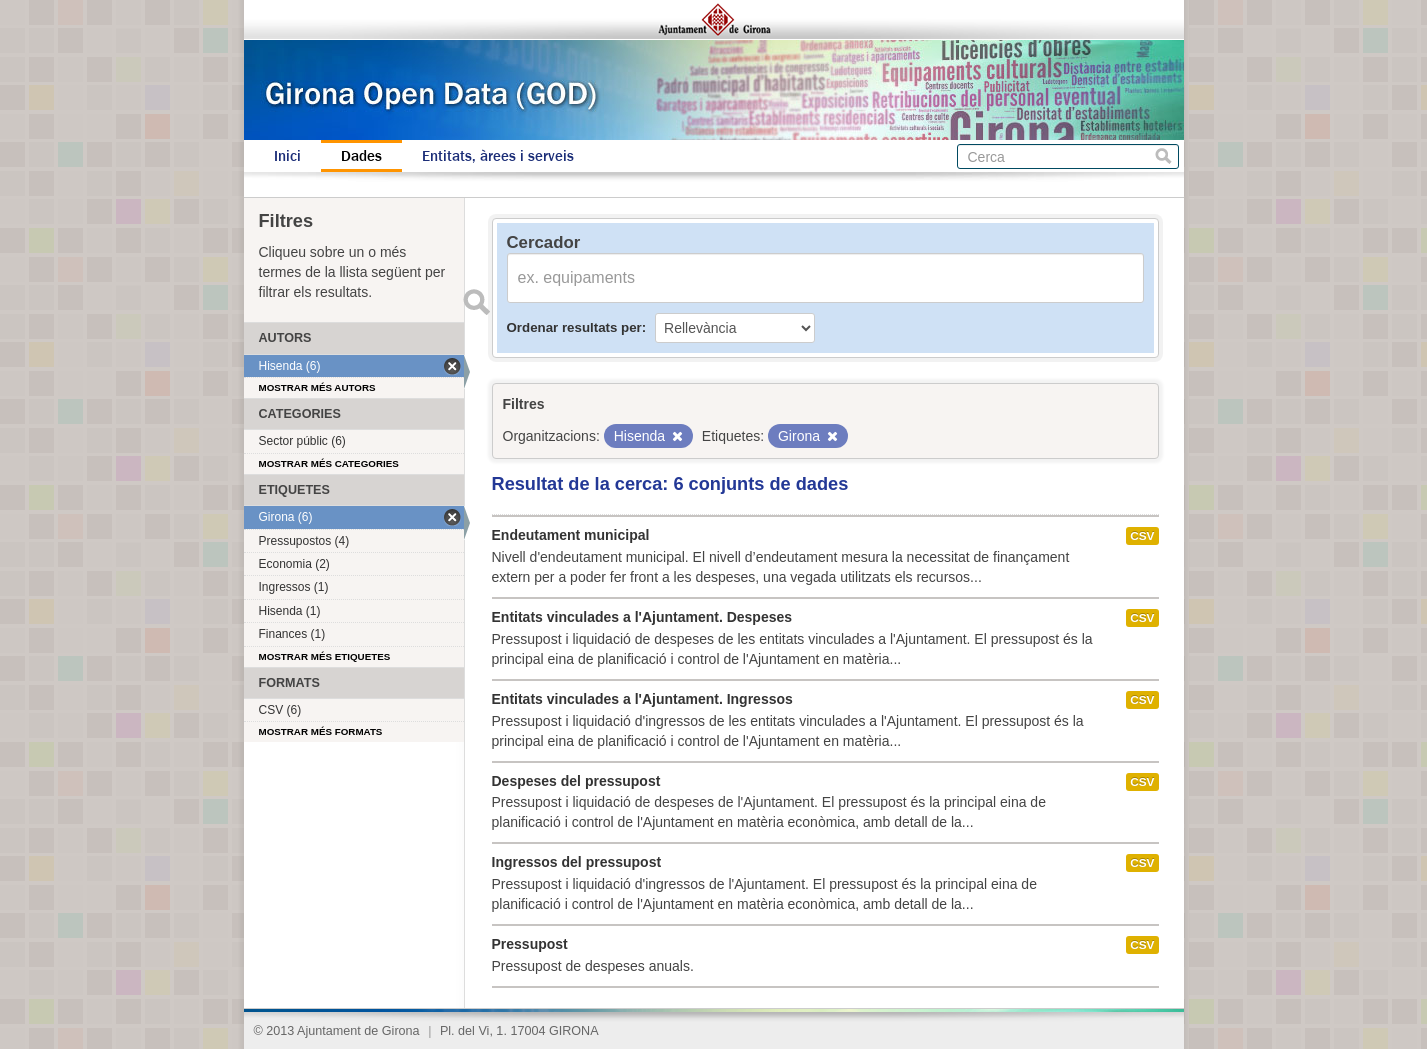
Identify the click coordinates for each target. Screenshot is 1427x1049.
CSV (1142, 536)
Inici (287, 156)
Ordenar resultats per (574, 327)
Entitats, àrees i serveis (498, 156)
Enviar (477, 302)
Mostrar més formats (321, 731)
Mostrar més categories (329, 463)
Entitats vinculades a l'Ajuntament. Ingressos (642, 699)
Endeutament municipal (571, 535)
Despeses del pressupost (576, 781)
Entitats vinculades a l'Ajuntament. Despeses (642, 617)
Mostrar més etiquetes (325, 656)
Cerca (1163, 156)
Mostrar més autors (317, 387)
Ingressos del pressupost (577, 862)
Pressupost (530, 944)
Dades (361, 156)
